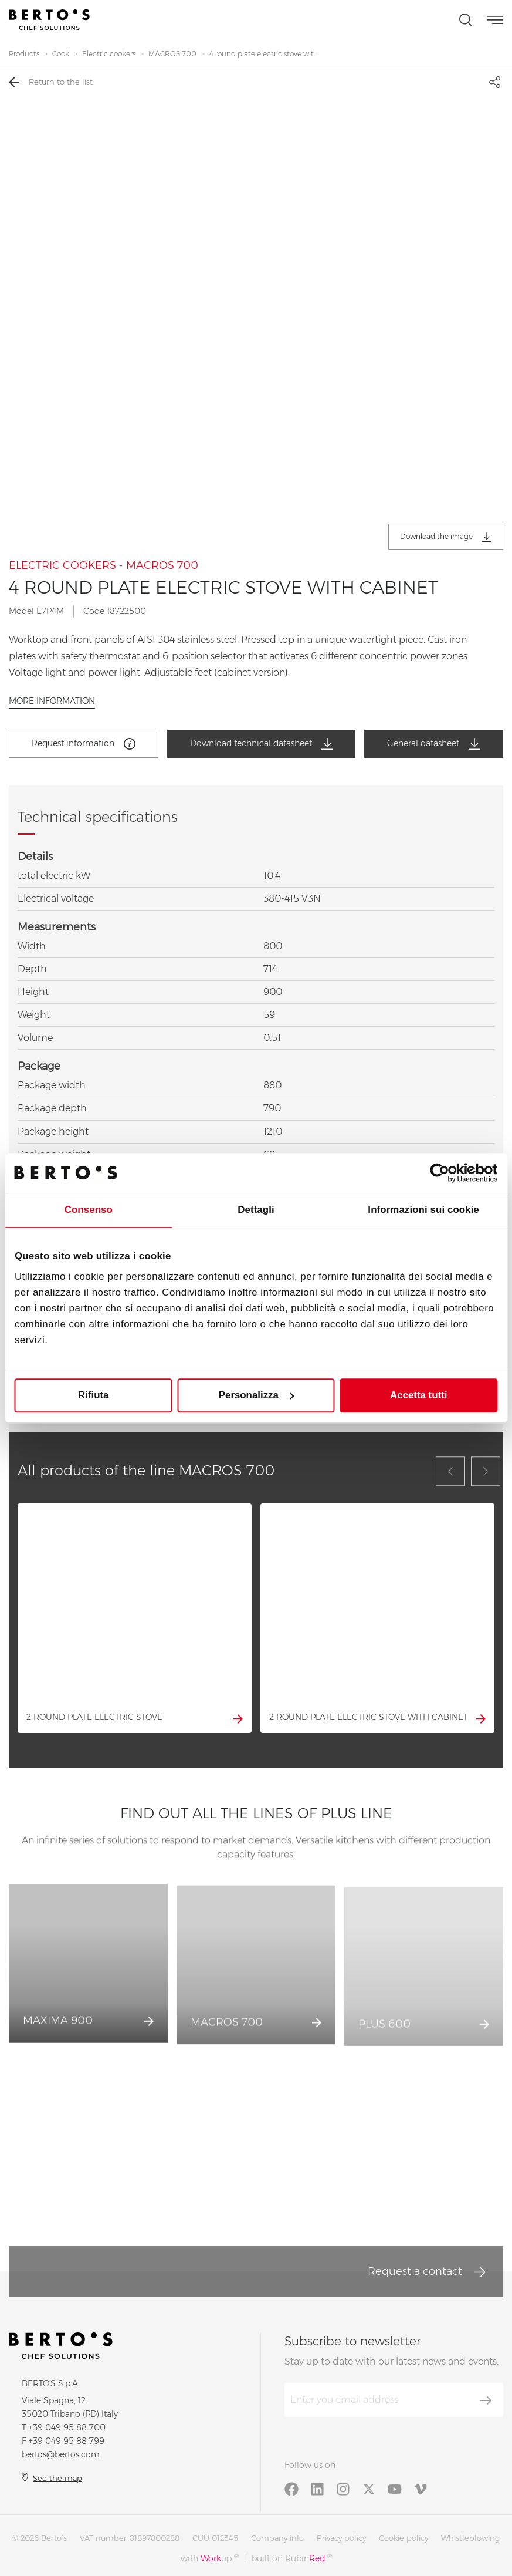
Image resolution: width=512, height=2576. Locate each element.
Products (24, 53)
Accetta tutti (418, 1395)
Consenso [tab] (89, 1210)
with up (210, 2558)
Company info (277, 2538)
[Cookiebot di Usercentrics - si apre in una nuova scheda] (446, 1173)
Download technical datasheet (261, 744)
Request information (83, 744)
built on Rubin (292, 2558)
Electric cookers (108, 53)
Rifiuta (93, 1395)
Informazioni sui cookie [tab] (423, 1210)
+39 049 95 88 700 (67, 2427)
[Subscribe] (485, 2400)
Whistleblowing (470, 2538)
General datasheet (433, 744)
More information (52, 701)
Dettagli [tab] (256, 1210)
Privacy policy (341, 2538)
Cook (60, 53)
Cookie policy (403, 2538)
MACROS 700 (172, 53)
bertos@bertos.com (61, 2454)
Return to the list (51, 82)
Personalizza (256, 1395)
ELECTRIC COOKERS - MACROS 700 (103, 565)
